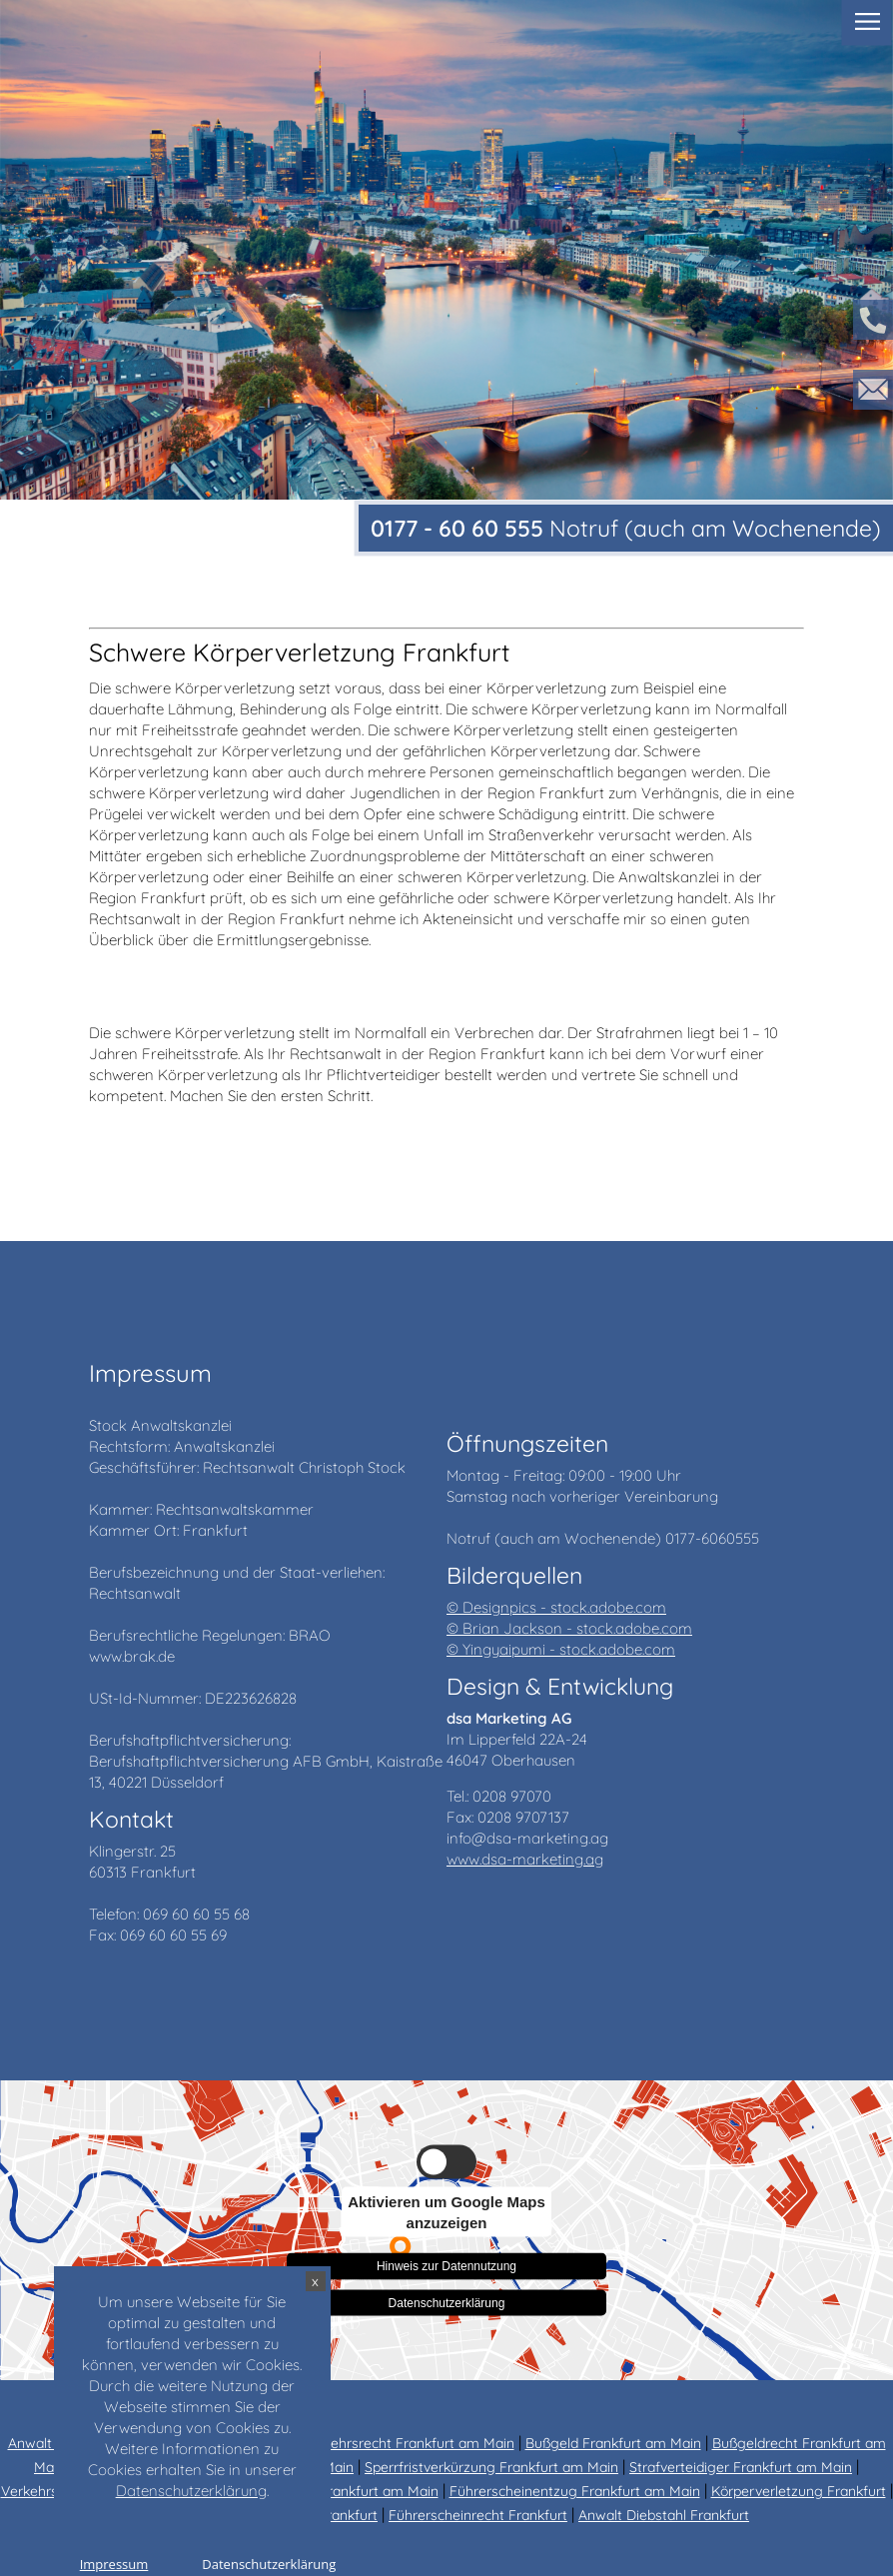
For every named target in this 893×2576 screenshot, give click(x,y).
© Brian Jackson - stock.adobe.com (569, 1628)
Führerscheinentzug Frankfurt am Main (574, 2491)
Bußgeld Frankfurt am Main (613, 2443)
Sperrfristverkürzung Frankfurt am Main (491, 2467)
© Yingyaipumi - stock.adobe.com (560, 1649)
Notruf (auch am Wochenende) (626, 528)
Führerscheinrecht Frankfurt (478, 2515)
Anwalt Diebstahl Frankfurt (663, 2515)
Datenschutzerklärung (447, 2302)
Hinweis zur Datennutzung (446, 2262)
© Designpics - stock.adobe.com (556, 1607)
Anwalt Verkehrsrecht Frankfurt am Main (384, 2443)
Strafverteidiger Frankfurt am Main (740, 2467)
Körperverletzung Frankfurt (798, 2491)
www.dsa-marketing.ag (524, 1859)
